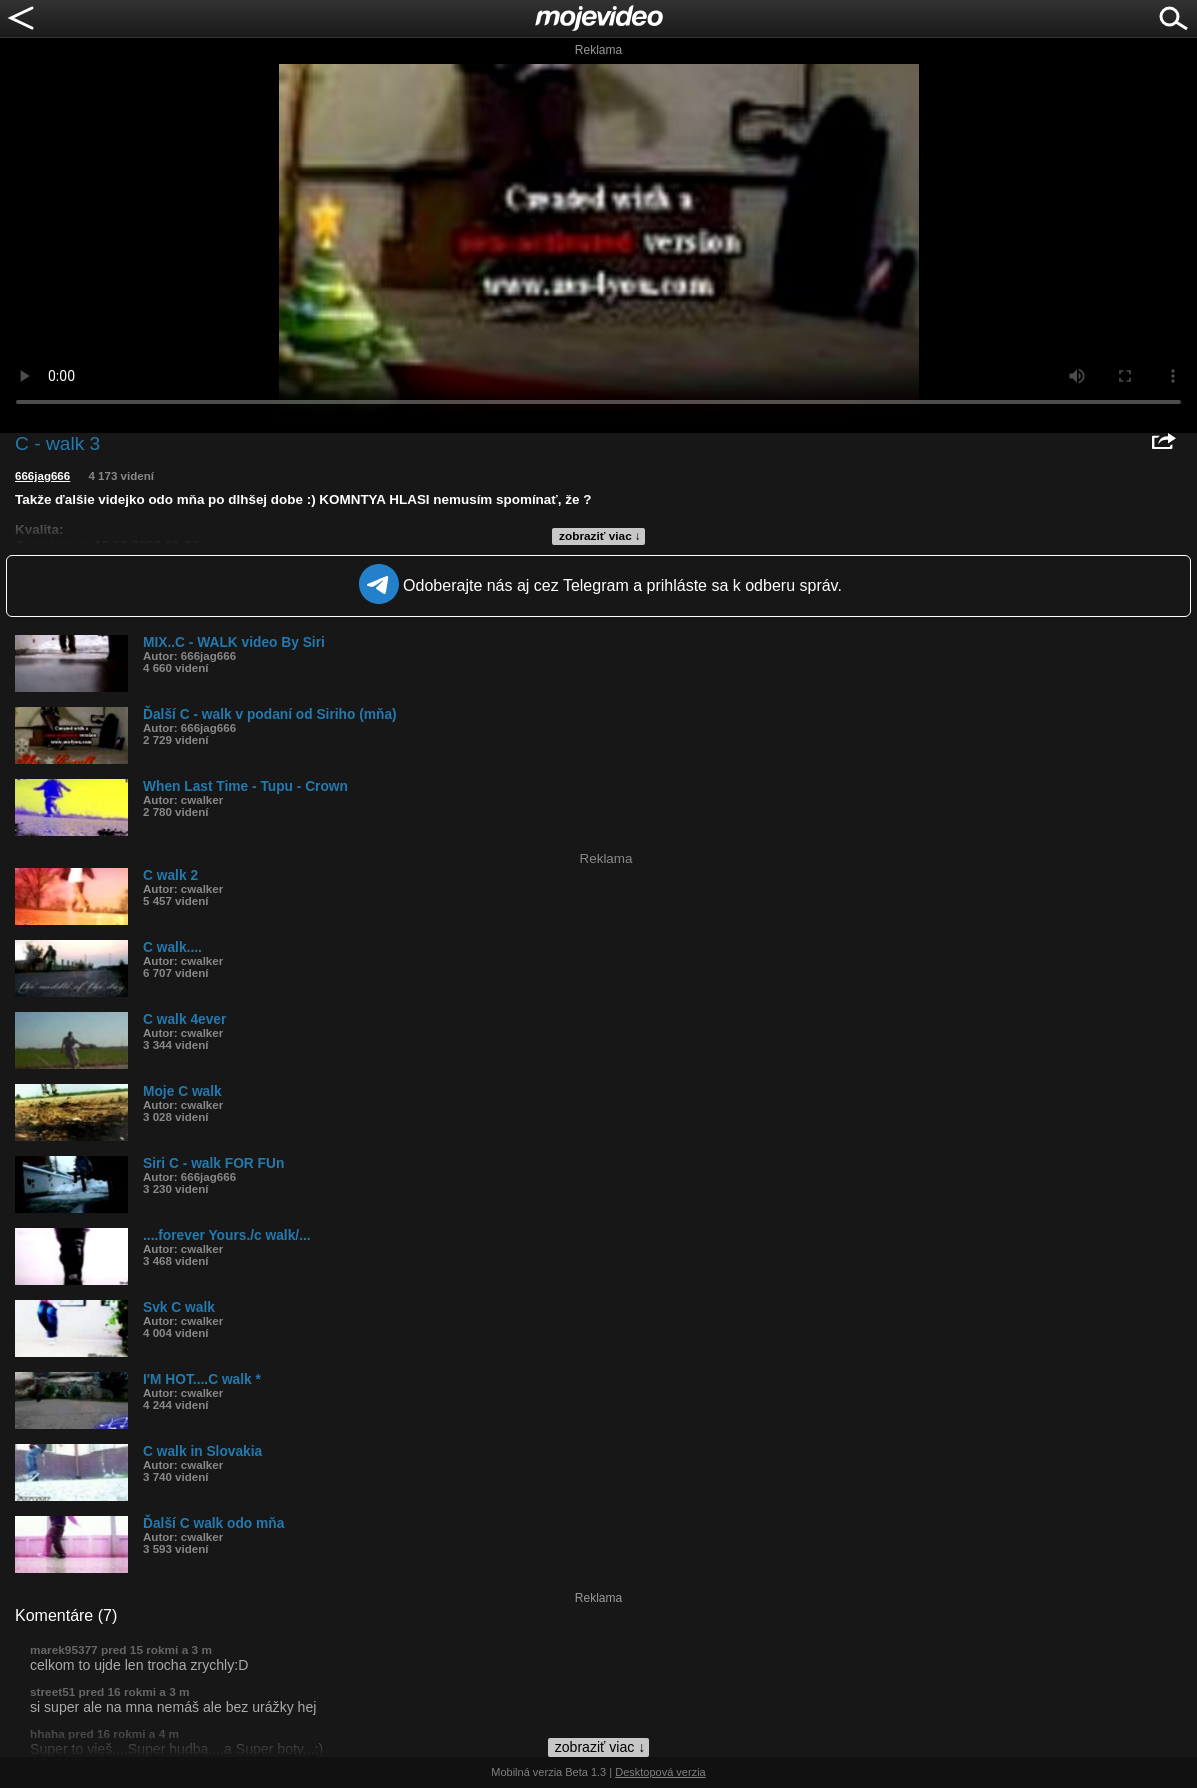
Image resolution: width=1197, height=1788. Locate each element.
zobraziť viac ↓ (600, 536)
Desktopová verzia (660, 1772)
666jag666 (42, 476)
